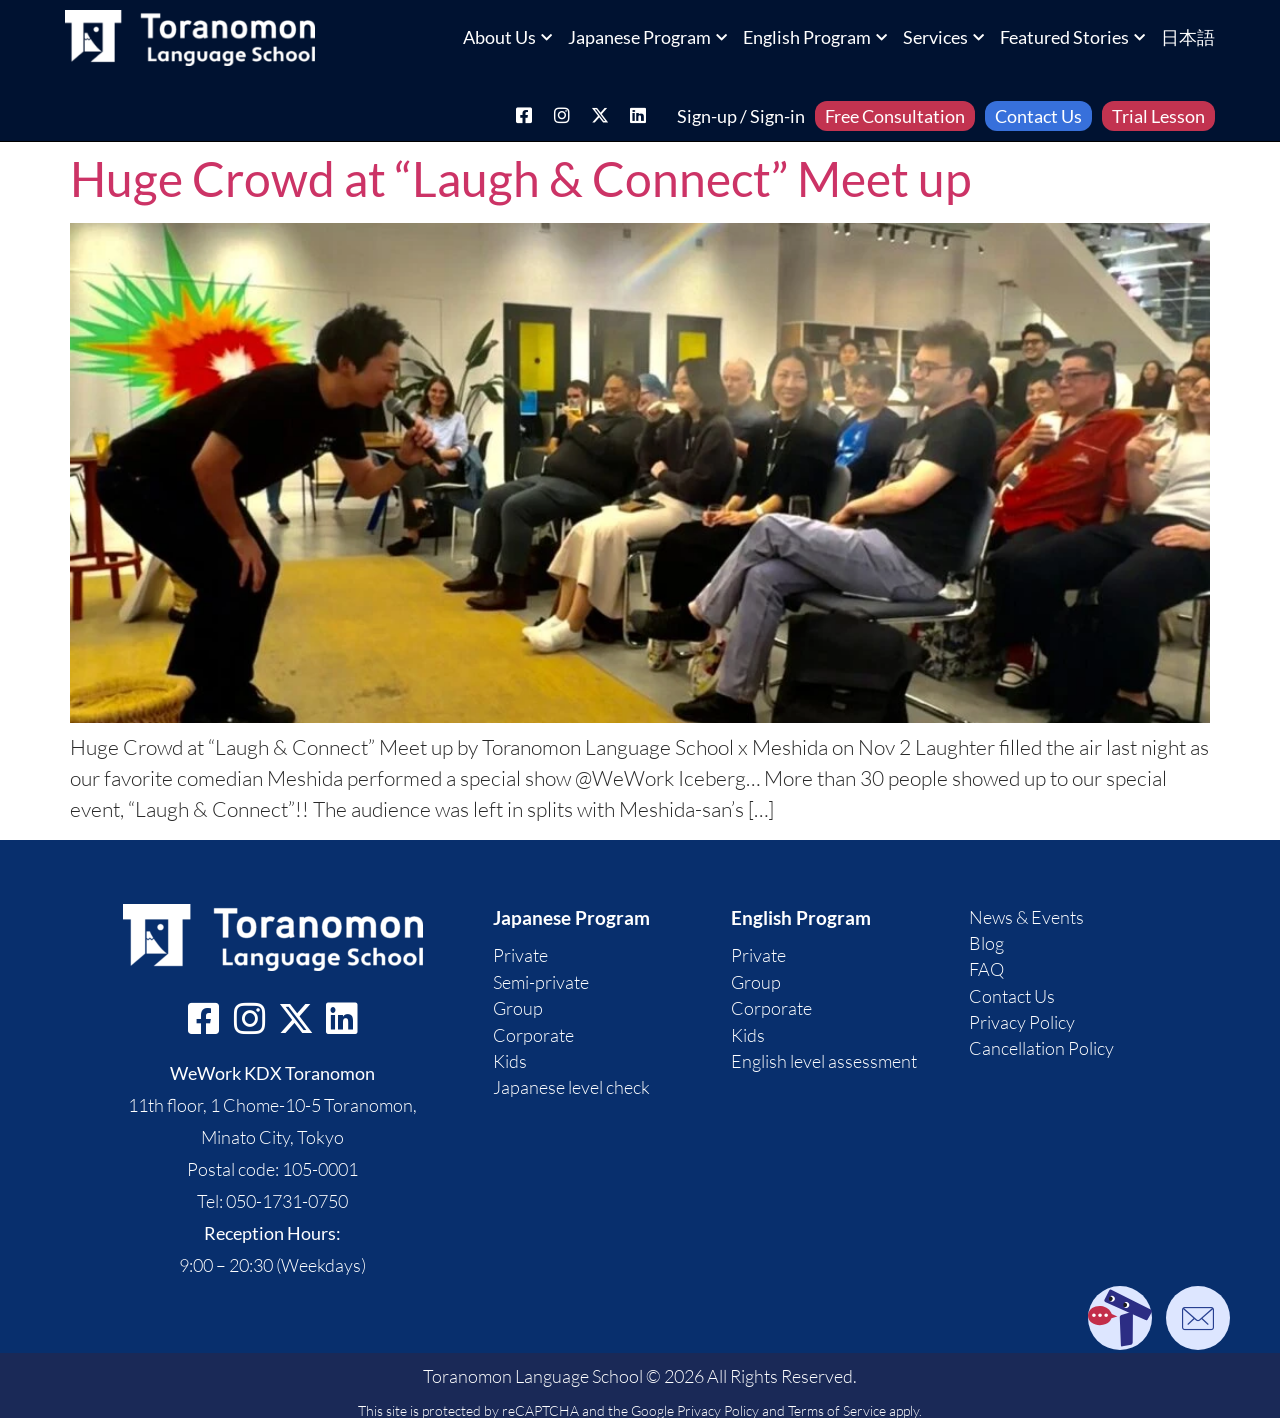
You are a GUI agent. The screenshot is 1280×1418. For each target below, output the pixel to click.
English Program (815, 37)
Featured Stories (1072, 37)
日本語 (1188, 37)
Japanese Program (647, 37)
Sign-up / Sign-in (741, 116)
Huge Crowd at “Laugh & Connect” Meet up (521, 178)
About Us (507, 37)
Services (943, 37)
